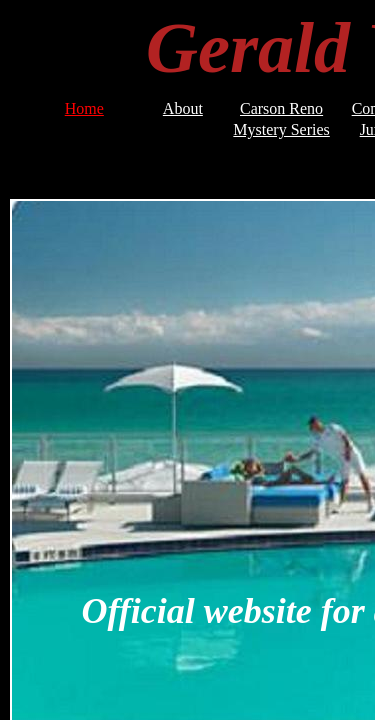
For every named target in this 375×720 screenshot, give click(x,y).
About (183, 108)
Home (84, 108)
